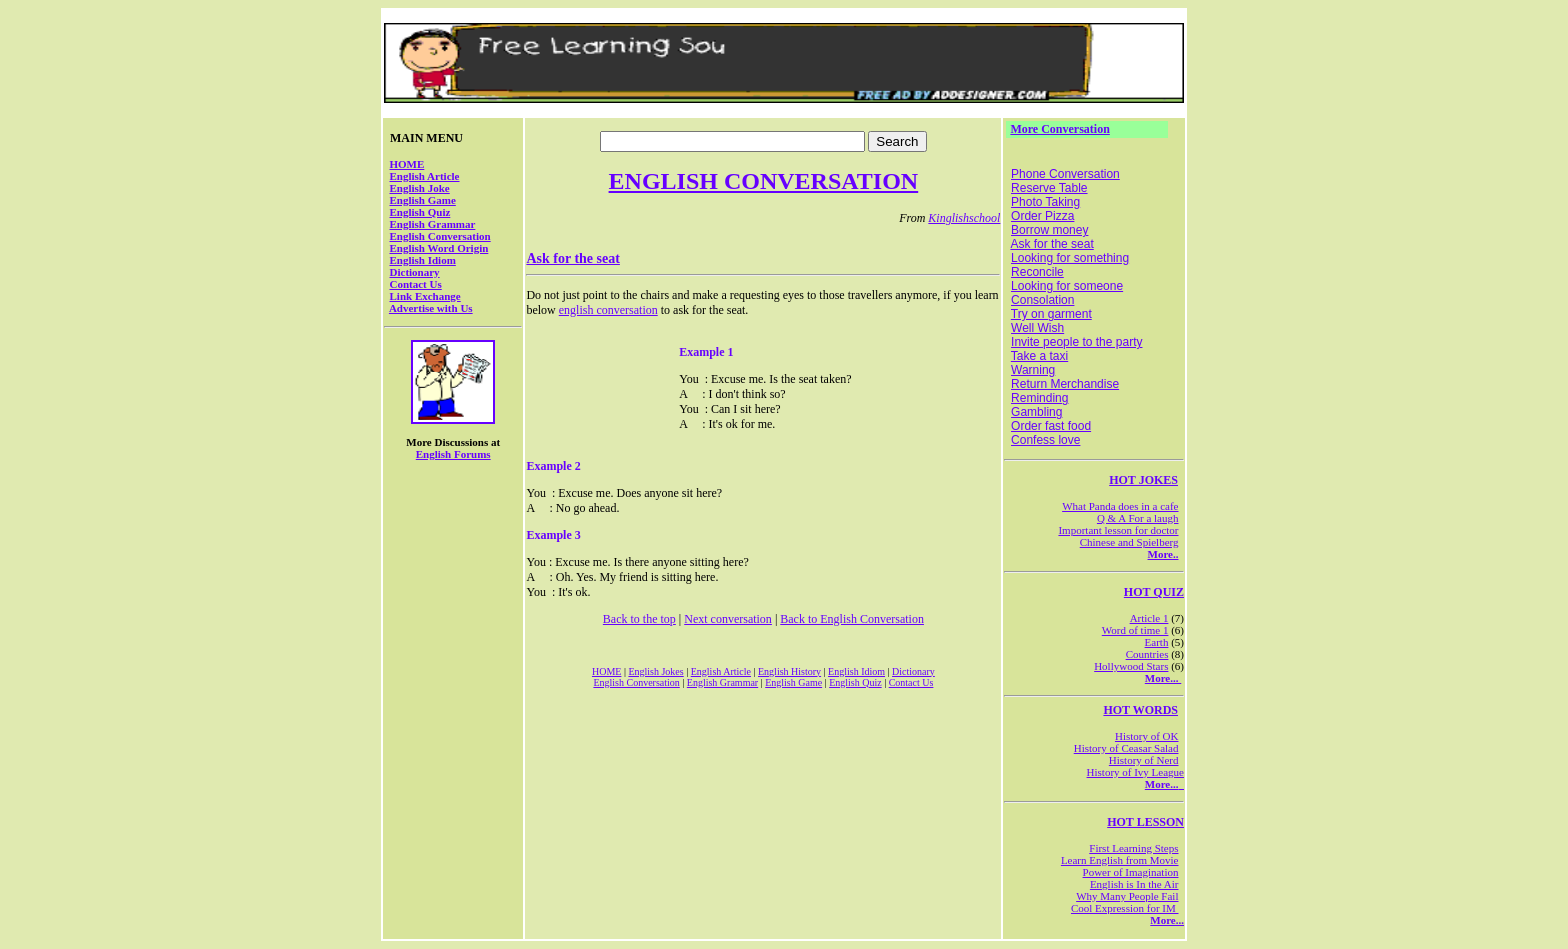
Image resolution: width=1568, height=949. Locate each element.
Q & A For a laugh (1138, 518)
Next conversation (728, 619)
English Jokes (655, 671)
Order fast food (1051, 426)
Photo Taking (1045, 202)
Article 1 (1149, 618)
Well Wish (1037, 328)
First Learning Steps (1133, 848)
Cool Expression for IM (1125, 908)
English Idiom (423, 260)
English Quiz (420, 212)
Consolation (1042, 300)
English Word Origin (439, 248)
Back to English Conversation (852, 619)
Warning (1033, 370)
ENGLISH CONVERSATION (764, 181)
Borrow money (1049, 230)
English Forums (453, 454)
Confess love (1045, 440)
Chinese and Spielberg (1129, 542)
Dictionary (415, 272)
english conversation (608, 310)
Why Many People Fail (1127, 896)
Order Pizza (1042, 216)
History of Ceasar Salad (1126, 748)
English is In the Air (1134, 884)
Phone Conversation (1065, 174)
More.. (1163, 554)
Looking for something (1070, 258)
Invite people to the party (1076, 342)
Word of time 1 (1135, 630)
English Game (423, 200)
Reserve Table (1049, 188)
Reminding (1039, 398)
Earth (1157, 642)
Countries (1147, 654)
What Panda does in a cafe (1120, 506)
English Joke (420, 188)
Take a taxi (1039, 356)
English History (789, 671)
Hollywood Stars (1131, 666)
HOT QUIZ (1154, 592)
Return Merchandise (1065, 384)
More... (1163, 678)
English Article (425, 176)
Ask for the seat (572, 258)
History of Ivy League (1135, 772)
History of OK (1147, 736)
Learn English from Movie (1120, 860)
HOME (407, 164)
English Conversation (440, 236)
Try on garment (1051, 314)
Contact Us (416, 284)
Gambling (1036, 412)
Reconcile (1037, 272)
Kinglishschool (964, 218)
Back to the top (639, 619)
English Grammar (433, 224)
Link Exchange (425, 296)
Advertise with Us (431, 308)
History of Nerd (1144, 760)
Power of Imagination (1131, 872)
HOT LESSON (1145, 822)
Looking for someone (1067, 286)
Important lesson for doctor (1118, 530)
